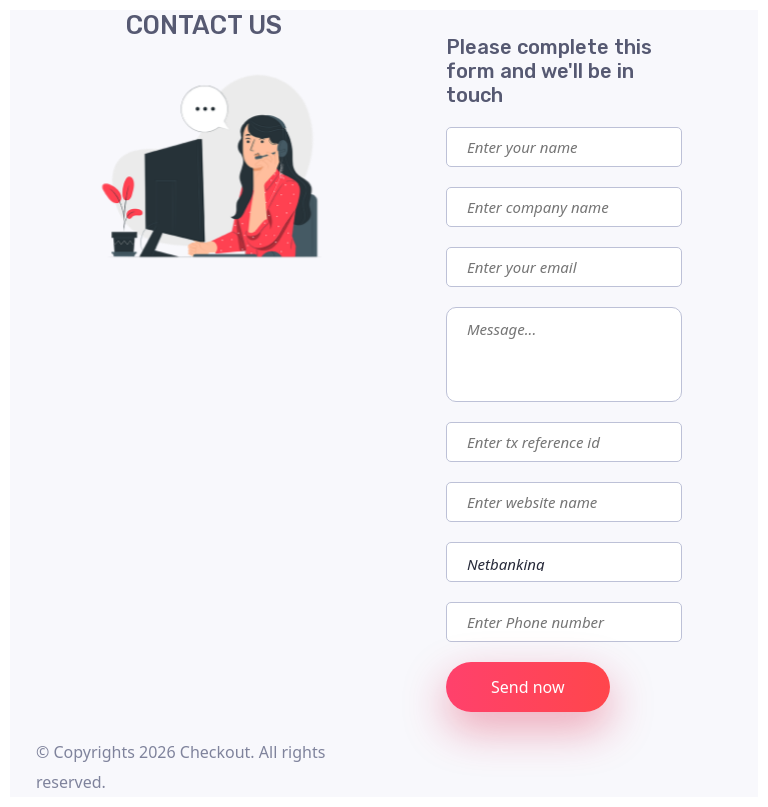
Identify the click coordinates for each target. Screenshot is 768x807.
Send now (528, 687)
